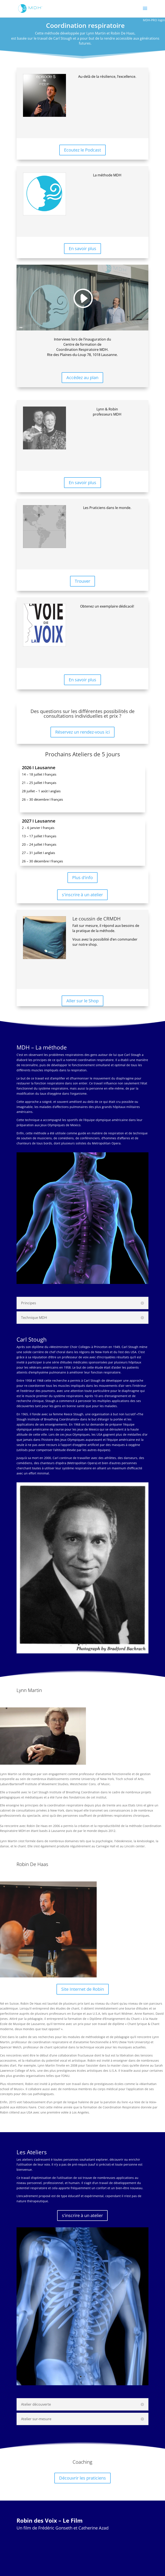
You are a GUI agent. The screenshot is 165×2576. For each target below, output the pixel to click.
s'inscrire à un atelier (82, 895)
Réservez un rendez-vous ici (82, 732)
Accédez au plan (82, 377)
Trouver (82, 581)
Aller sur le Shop (82, 1001)
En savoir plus (82, 248)
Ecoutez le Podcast (82, 150)
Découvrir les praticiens (82, 2478)
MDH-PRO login (154, 20)
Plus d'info (82, 877)
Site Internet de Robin (82, 1989)
